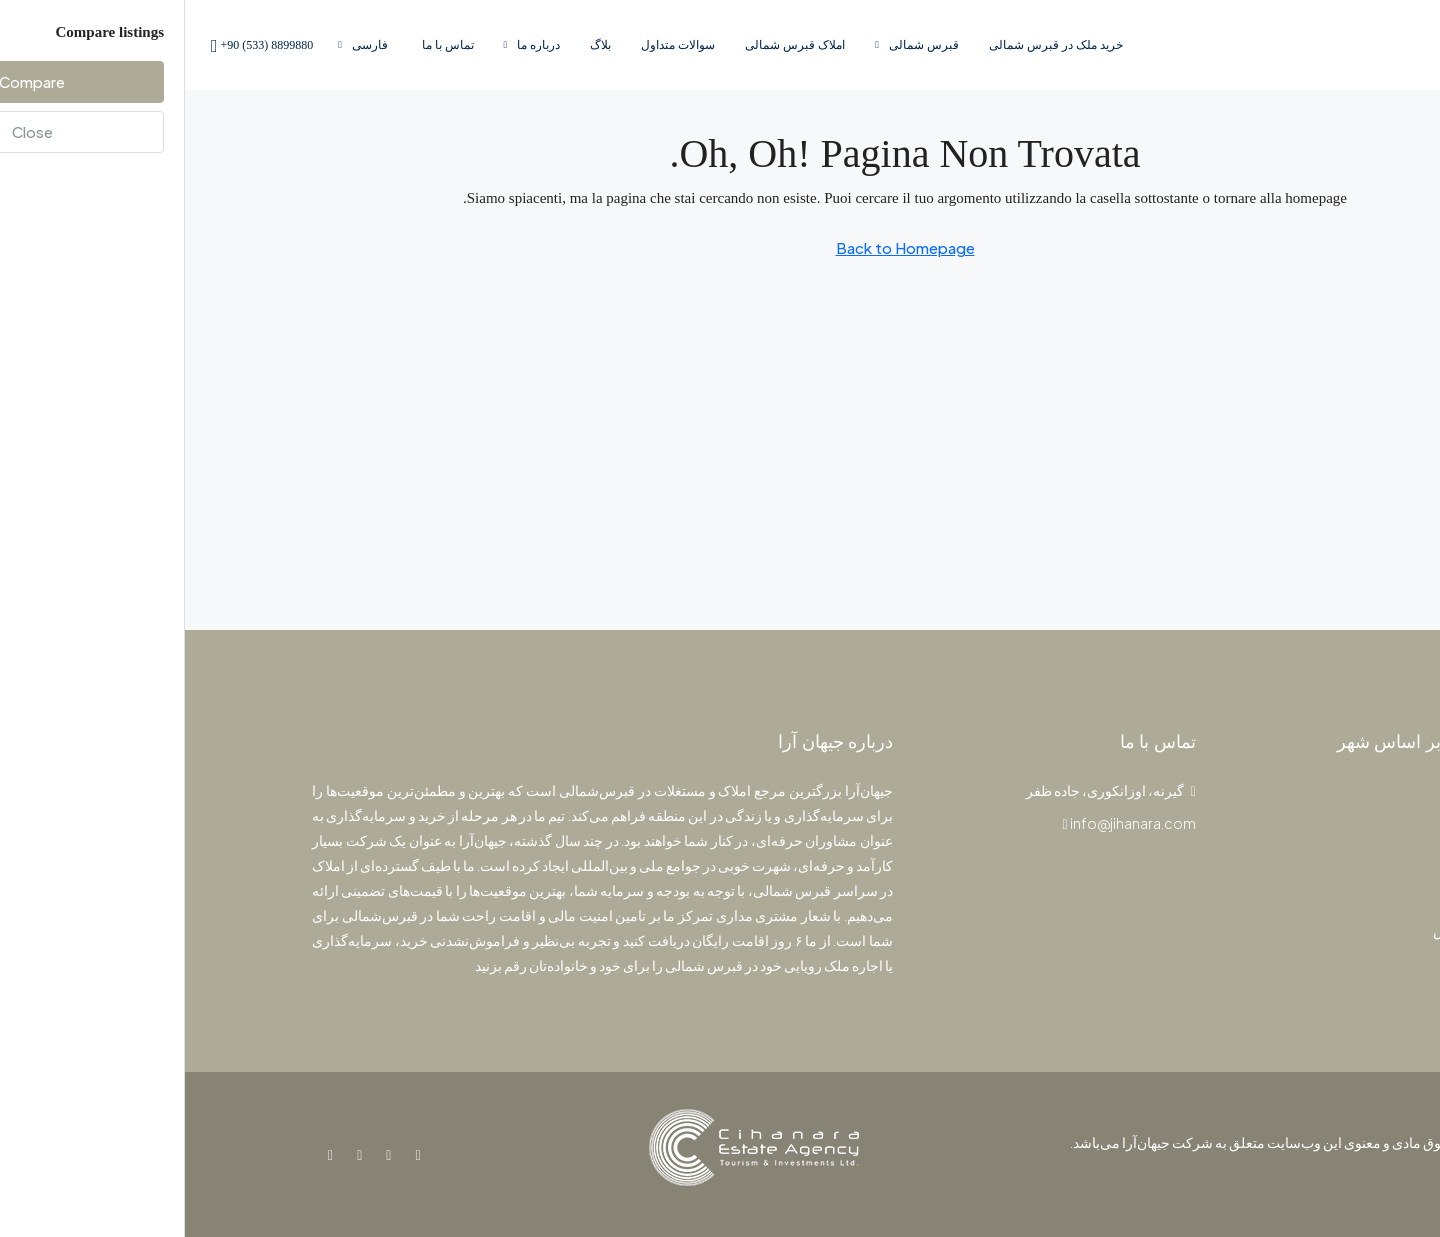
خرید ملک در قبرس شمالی (871, 45)
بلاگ (415, 45)
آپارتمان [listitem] (1286, 831)
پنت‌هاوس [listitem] (1280, 930)
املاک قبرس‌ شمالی (610, 45)
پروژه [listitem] (1292, 798)
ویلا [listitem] (1299, 897)
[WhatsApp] (141, 1154)
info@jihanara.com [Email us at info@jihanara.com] (948, 823)
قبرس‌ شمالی (739, 45)
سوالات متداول (493, 45)
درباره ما (353, 45)
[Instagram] (199, 1154)
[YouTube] (170, 1154)
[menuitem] (75, 45)
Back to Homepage (720, 247)
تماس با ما (263, 45)
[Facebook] (228, 1154)
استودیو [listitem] (1287, 864)
